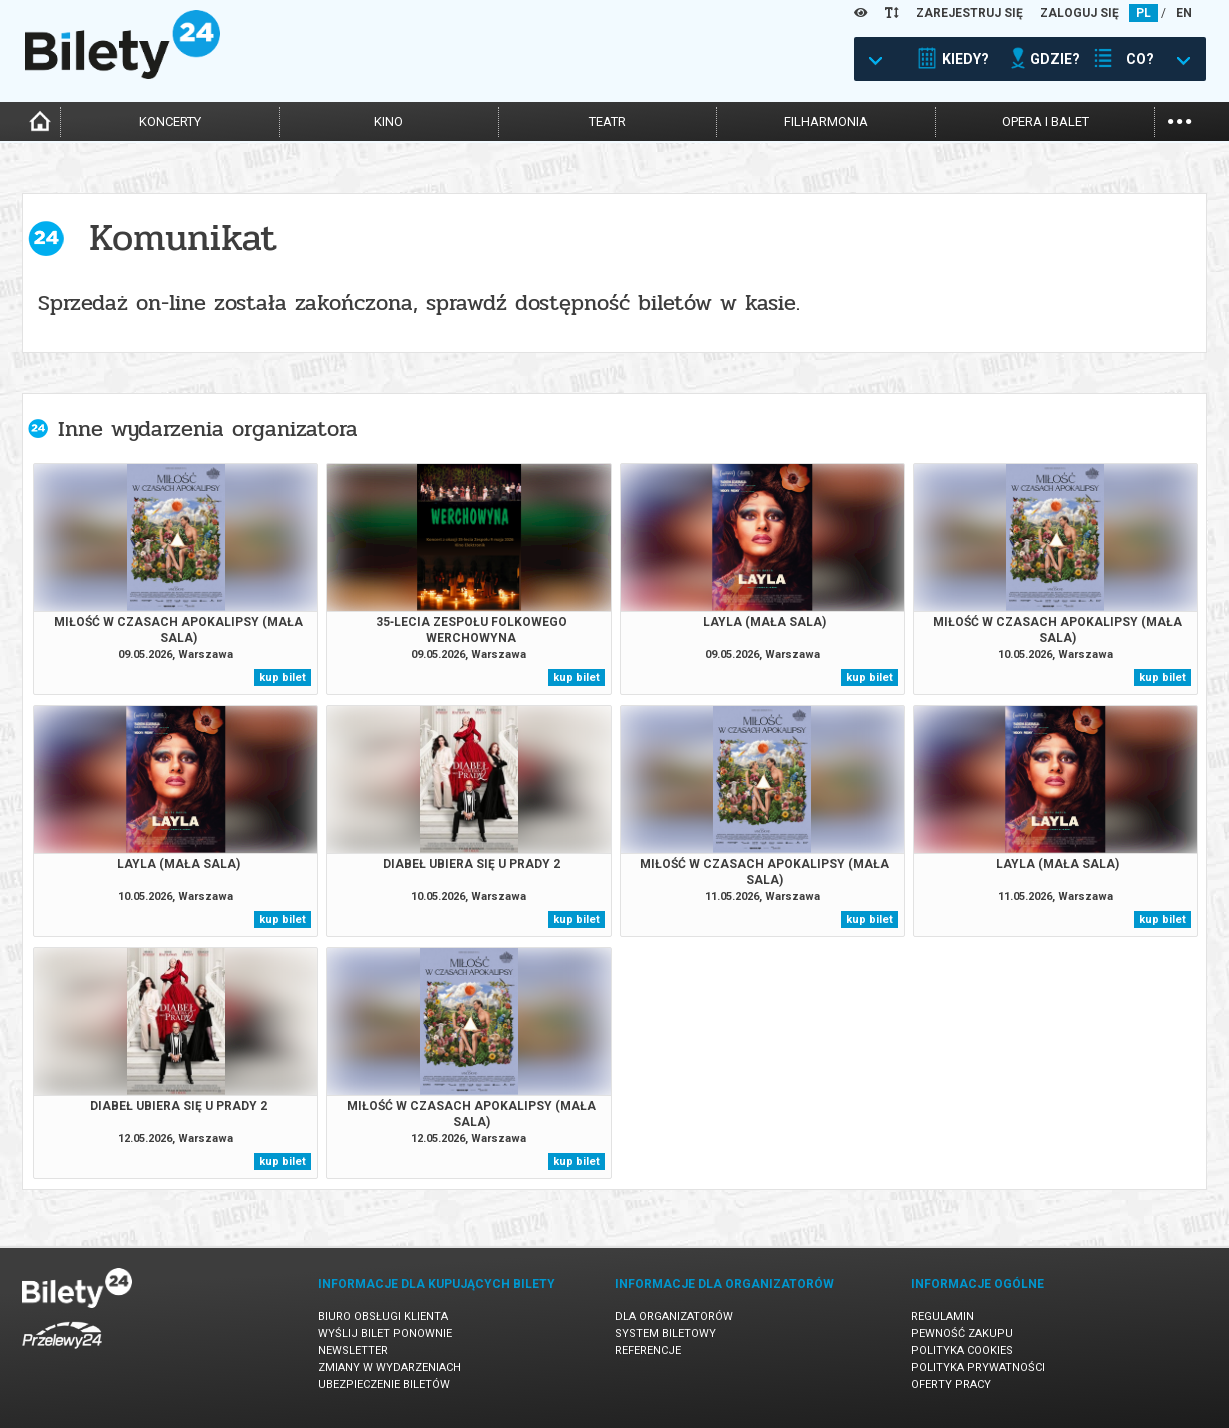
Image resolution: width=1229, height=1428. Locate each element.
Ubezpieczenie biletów (384, 1384)
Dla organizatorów (674, 1316)
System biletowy (665, 1333)
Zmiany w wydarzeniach (389, 1367)
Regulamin (942, 1316)
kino (388, 121)
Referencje (648, 1350)
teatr (607, 121)
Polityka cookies (962, 1350)
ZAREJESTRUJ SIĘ (969, 13)
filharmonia (826, 121)
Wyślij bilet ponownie (385, 1333)
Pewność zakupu (962, 1333)
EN (1184, 13)
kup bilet (282, 677)
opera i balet (1045, 121)
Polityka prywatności (978, 1367)
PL (1143, 13)
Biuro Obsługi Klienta (383, 1316)
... (1179, 119)
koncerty (170, 121)
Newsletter (353, 1350)
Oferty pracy (951, 1384)
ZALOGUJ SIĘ (1079, 13)
